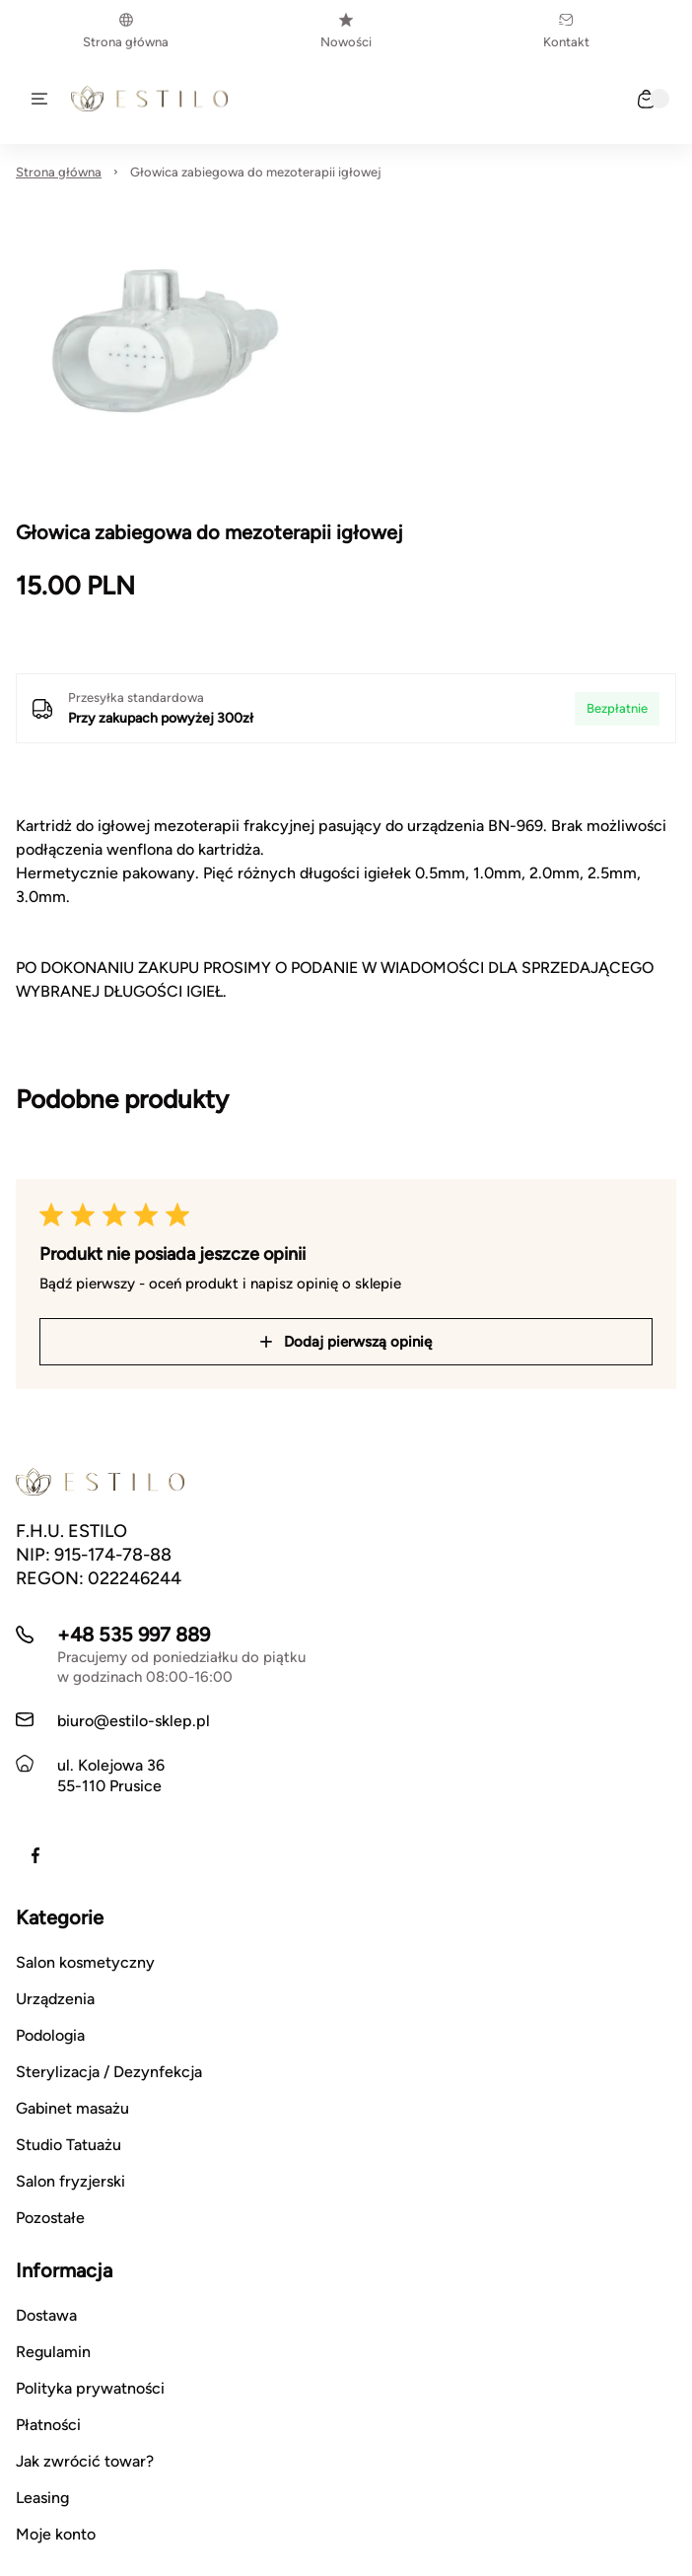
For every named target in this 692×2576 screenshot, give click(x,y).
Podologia (50, 2035)
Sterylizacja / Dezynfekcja (109, 2071)
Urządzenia (55, 1998)
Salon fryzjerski (70, 2181)
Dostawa (46, 2315)
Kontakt (566, 31)
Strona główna (126, 31)
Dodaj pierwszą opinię (346, 1342)
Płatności (48, 2424)
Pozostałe (50, 2217)
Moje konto (56, 2534)
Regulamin (53, 2351)
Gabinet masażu (72, 2108)
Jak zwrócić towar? (85, 2461)
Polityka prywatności (90, 2388)
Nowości (346, 31)
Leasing (42, 2497)
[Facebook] (35, 1855)
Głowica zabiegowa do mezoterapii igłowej (255, 172)
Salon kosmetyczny (85, 1962)
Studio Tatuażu (68, 2144)
